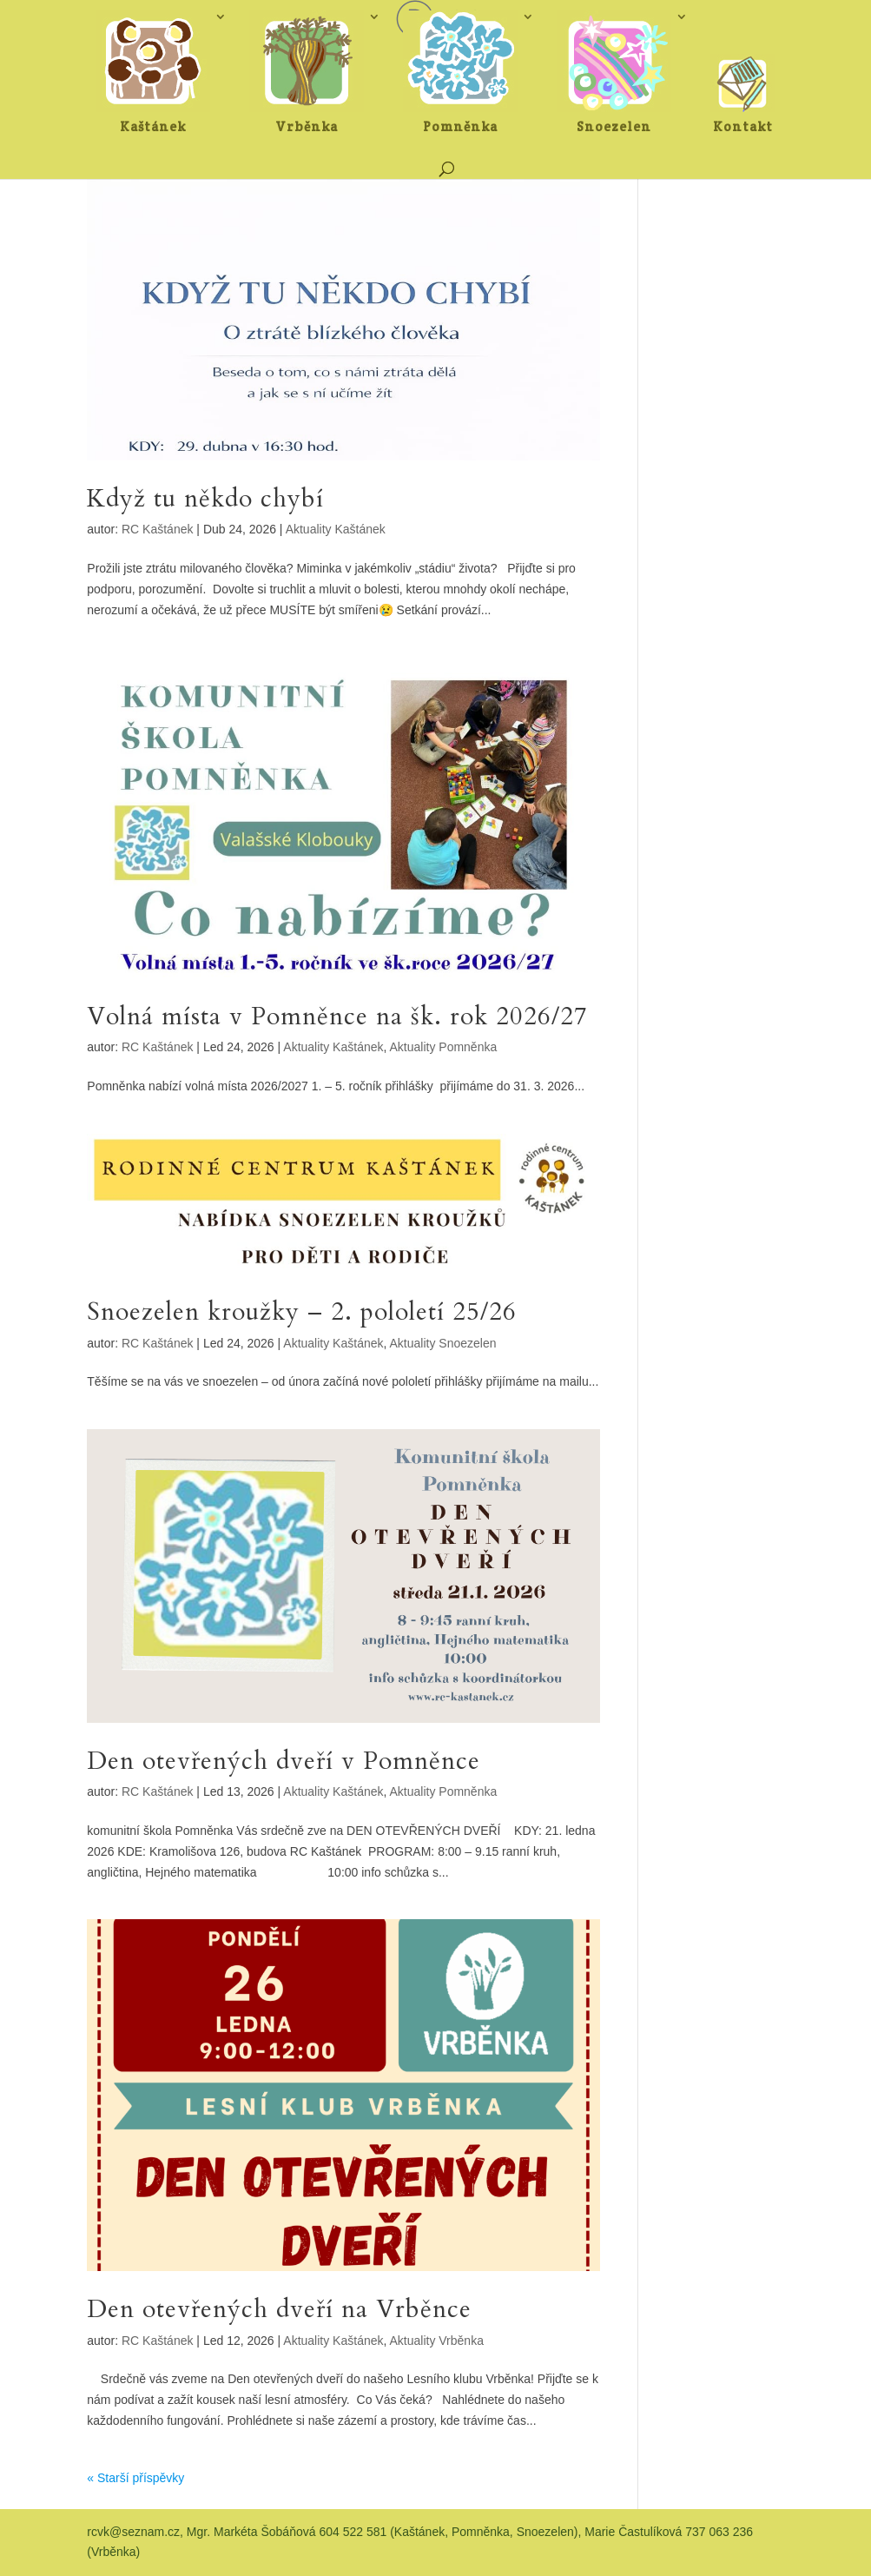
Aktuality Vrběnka (437, 2341)
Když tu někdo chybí (205, 498)
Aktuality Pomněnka (444, 1047)
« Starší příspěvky (135, 2478)
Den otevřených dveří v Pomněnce (283, 1761)
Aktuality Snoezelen (443, 1343)
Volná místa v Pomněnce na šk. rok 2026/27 (337, 1016)
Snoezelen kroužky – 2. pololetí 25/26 (302, 1311)
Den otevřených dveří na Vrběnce (279, 2309)
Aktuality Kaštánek (336, 529)
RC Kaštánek (157, 529)
